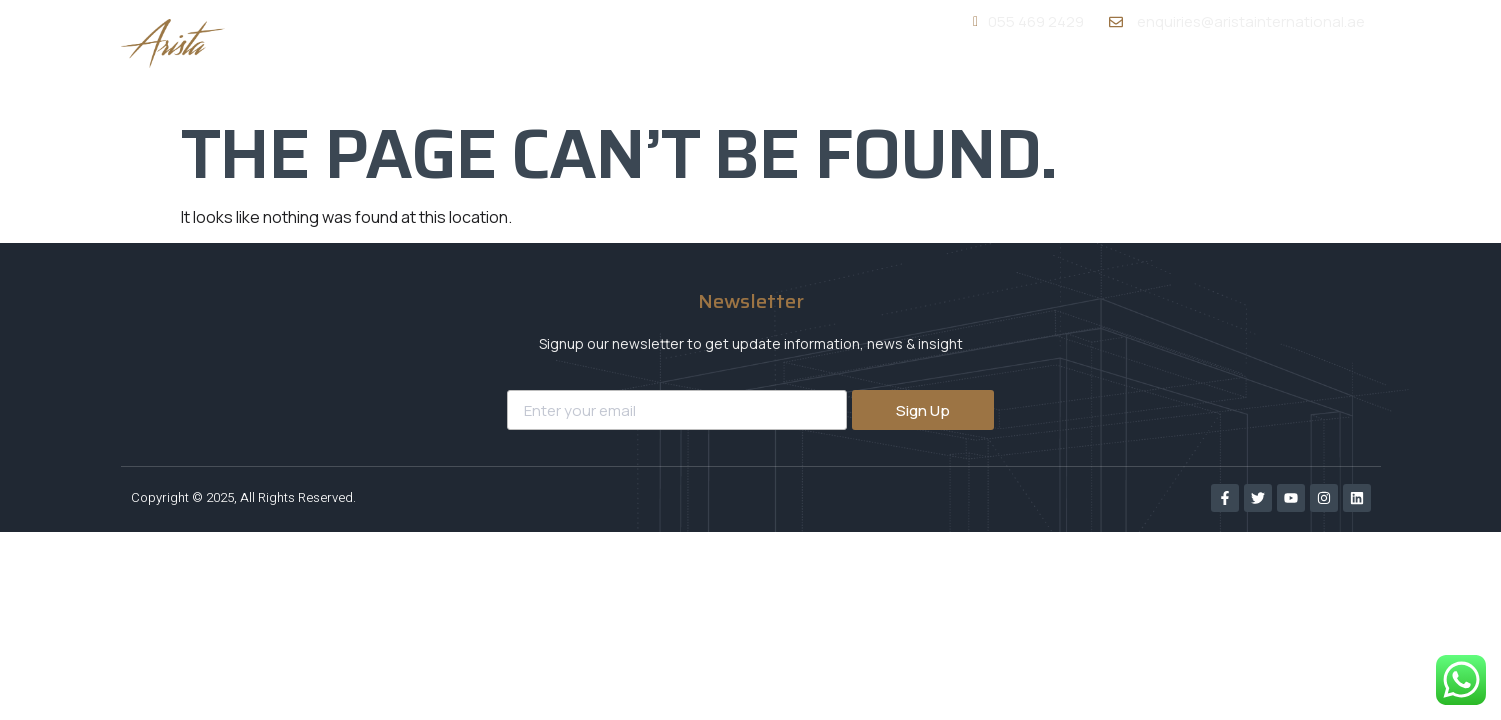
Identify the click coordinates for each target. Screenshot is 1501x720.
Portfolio (1141, 78)
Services (1023, 77)
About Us (904, 78)
